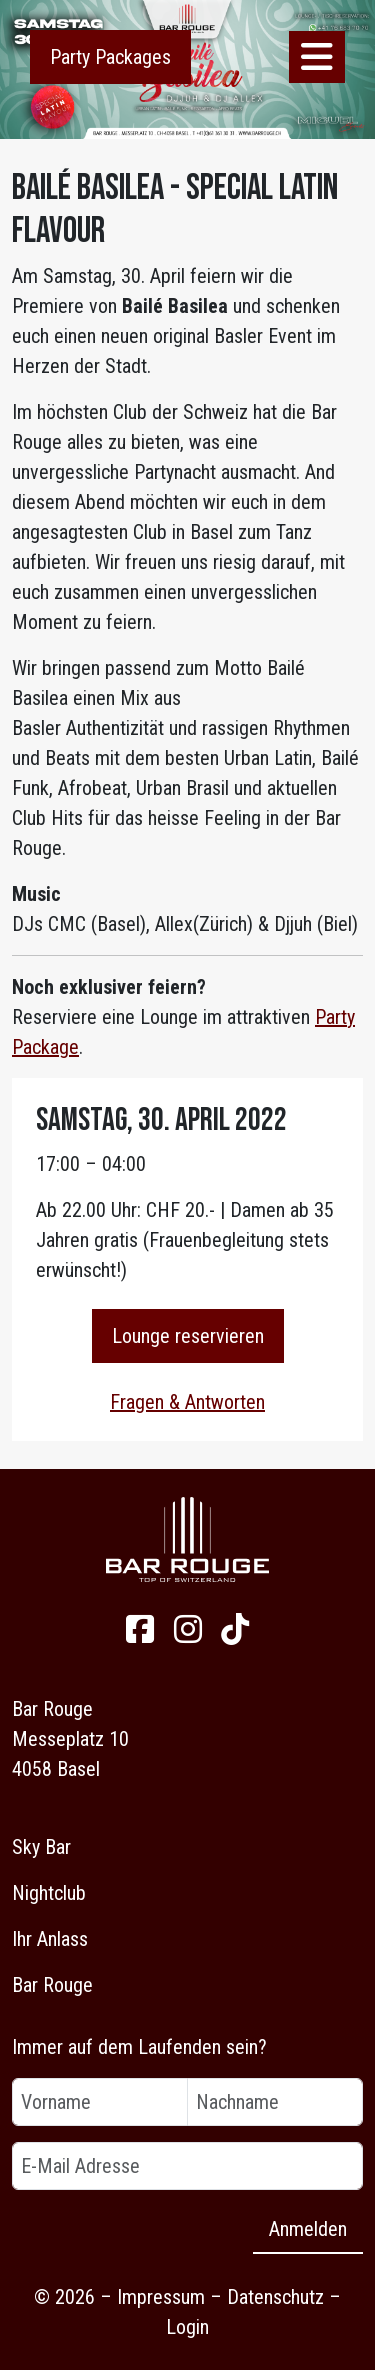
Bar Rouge (52, 1985)
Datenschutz (275, 2297)
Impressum (161, 2297)
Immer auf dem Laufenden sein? (139, 2047)
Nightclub (49, 1893)
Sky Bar (41, 1847)
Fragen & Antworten (187, 1402)
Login (187, 2327)
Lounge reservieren (188, 1336)
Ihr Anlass (50, 1939)
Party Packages (110, 57)
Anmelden (308, 2229)
